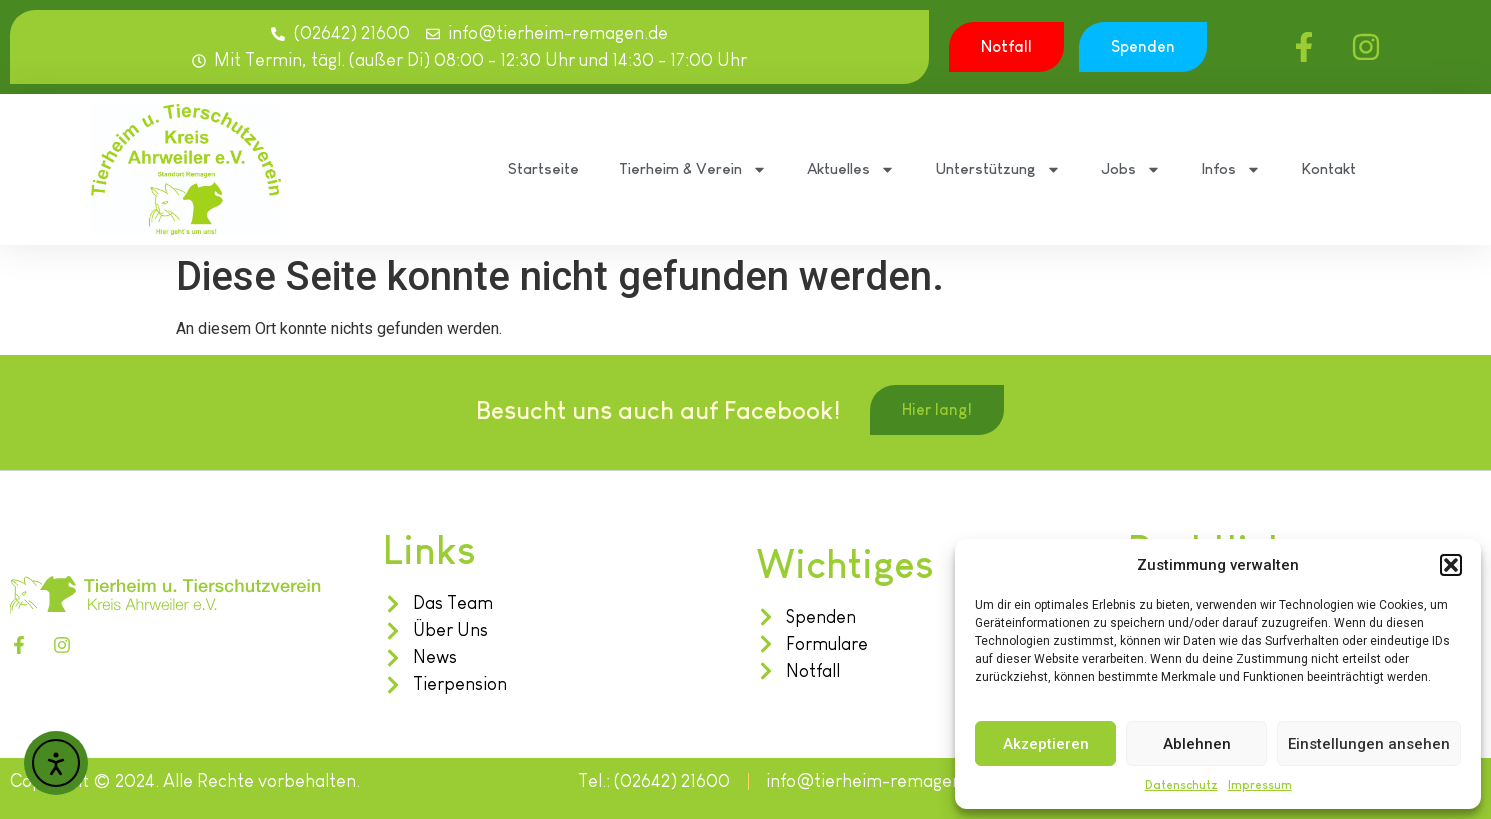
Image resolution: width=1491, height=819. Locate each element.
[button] (1451, 565)
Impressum (1260, 785)
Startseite (543, 168)
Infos (1231, 169)
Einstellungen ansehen (1369, 744)
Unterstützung (998, 169)
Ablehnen (1197, 744)
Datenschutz (1181, 785)
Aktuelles (851, 169)
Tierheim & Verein (693, 169)
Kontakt (1328, 168)
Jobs (1131, 169)
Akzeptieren (1046, 744)
